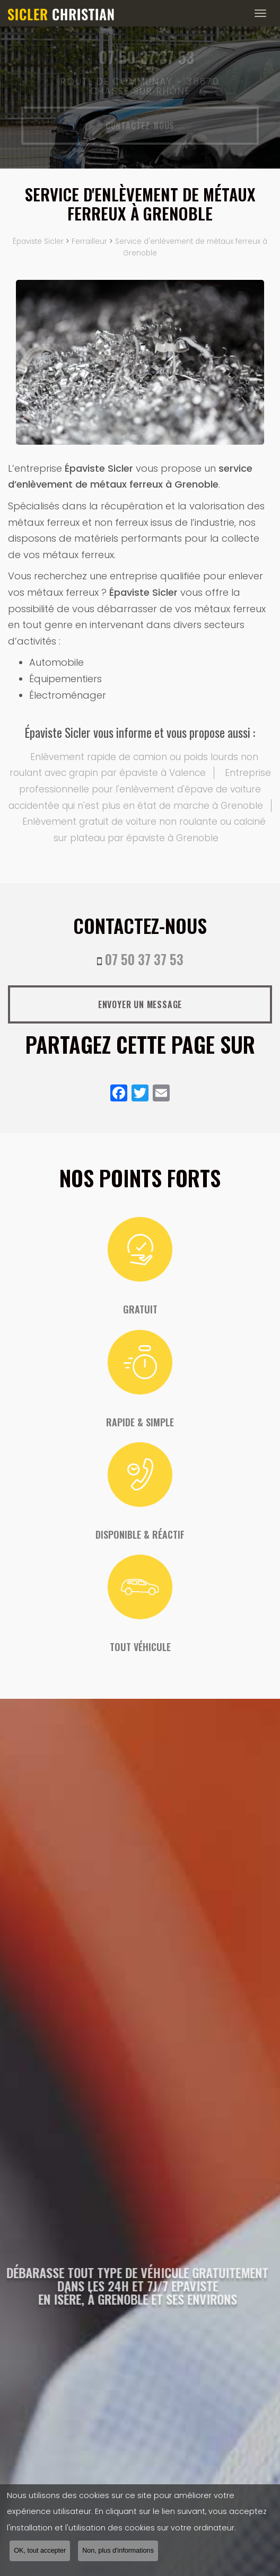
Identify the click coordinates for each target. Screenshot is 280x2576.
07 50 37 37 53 (144, 959)
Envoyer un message (140, 1004)
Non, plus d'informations (118, 2552)
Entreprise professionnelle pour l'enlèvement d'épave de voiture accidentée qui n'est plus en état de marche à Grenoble (139, 788)
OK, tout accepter (40, 2552)
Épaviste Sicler (38, 241)
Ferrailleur (89, 241)
